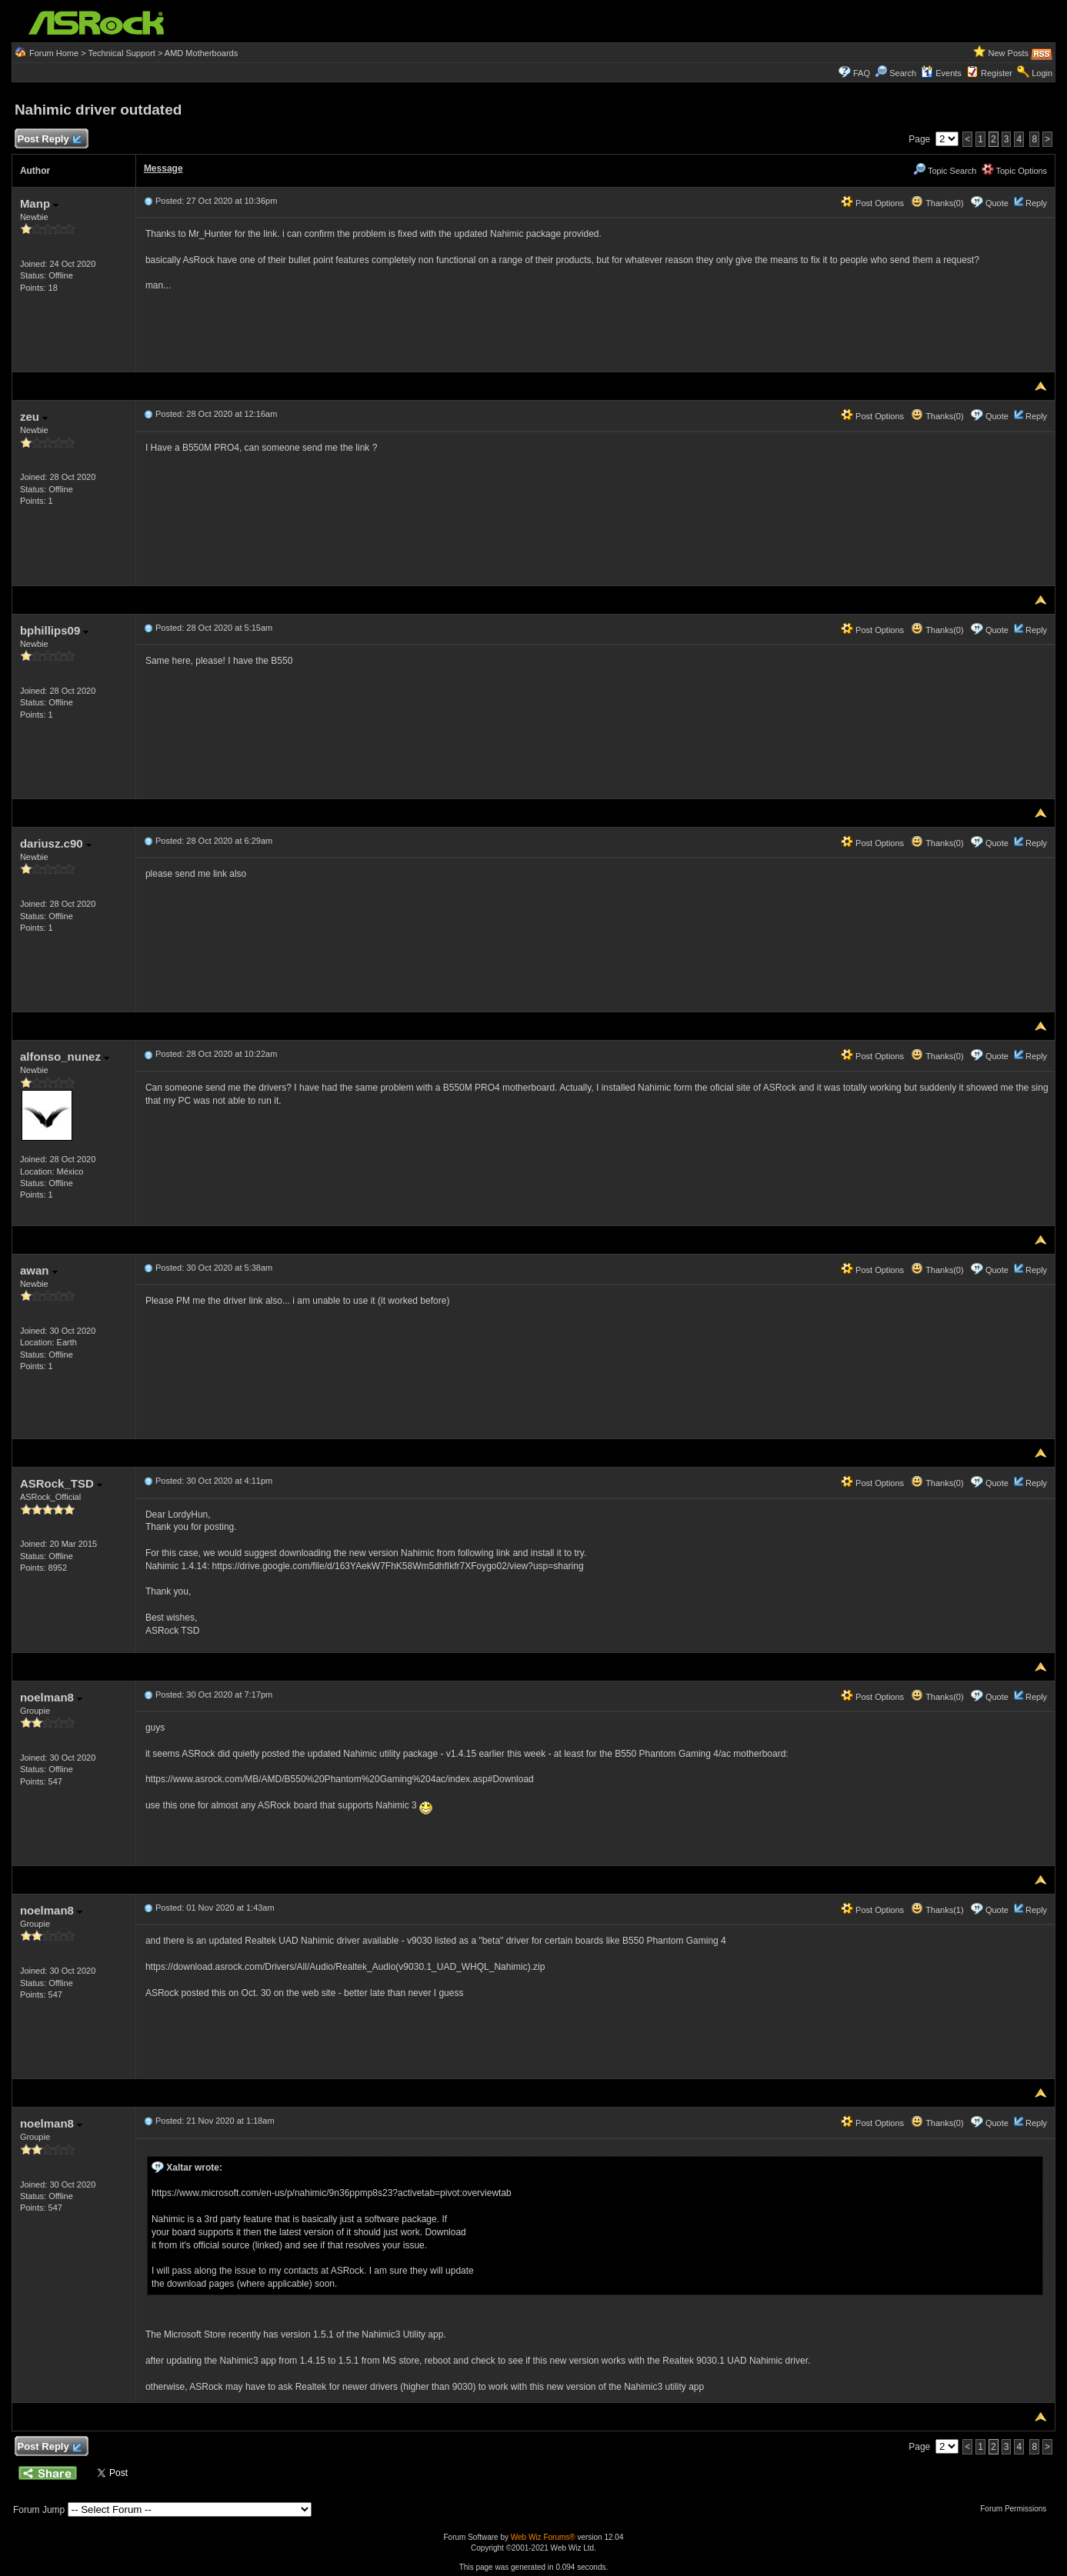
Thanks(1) (937, 1910)
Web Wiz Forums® (543, 2537)
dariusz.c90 (56, 843)
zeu (34, 416)
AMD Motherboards (201, 53)
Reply (1036, 203)
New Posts (1008, 53)
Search (902, 73)
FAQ (861, 73)
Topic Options (1015, 170)
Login (1042, 73)
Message (163, 168)
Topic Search (944, 170)
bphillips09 (54, 630)
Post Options (872, 203)
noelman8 (51, 1697)
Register (996, 73)
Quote (997, 203)
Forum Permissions (1017, 2508)
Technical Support (121, 53)
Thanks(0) (937, 203)
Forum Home (53, 53)
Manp (39, 203)
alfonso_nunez (64, 1056)
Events (941, 73)
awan (39, 1270)
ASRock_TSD (61, 1483)
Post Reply (49, 139)
